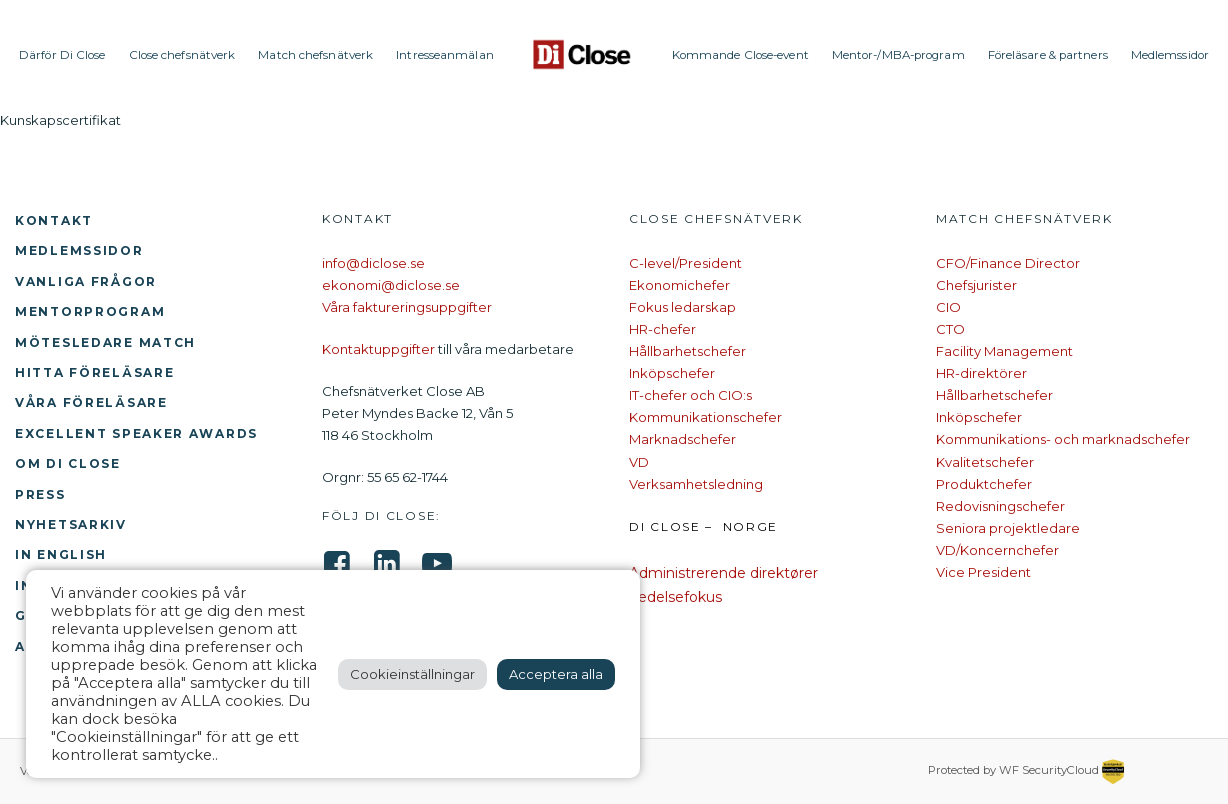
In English (61, 554)
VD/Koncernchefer (997, 550)
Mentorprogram (90, 311)
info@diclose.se (373, 263)
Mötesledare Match (105, 342)
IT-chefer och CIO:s (690, 395)
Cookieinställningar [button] (412, 674)
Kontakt (54, 220)
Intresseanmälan (445, 55)
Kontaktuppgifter (378, 349)
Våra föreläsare (91, 402)
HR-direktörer (981, 373)
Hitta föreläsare (94, 372)
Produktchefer (984, 484)
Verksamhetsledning (696, 484)
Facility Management (1004, 351)
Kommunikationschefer (705, 417)
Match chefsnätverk (315, 55)
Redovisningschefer (1000, 506)
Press (40, 494)
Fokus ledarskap (682, 307)
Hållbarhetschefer (687, 351)
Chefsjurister (976, 285)
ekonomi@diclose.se (391, 285)
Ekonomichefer (679, 285)
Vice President (983, 572)
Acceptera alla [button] (556, 674)
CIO (948, 307)
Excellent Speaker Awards (136, 433)
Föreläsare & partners (1048, 55)
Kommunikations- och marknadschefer (1063, 439)
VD (639, 462)
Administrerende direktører (723, 573)
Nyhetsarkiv (71, 524)
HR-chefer (662, 329)
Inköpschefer (672, 373)
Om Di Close (68, 463)
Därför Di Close (62, 55)
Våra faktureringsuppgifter (407, 307)
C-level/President (685, 263)
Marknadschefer (682, 439)
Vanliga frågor (86, 281)
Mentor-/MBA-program (898, 55)
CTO (950, 329)
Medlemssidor (1170, 55)
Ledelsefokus (675, 597)
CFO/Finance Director (1008, 263)
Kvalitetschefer (985, 462)
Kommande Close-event (740, 55)
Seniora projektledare (1008, 528)
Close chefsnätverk (182, 55)
